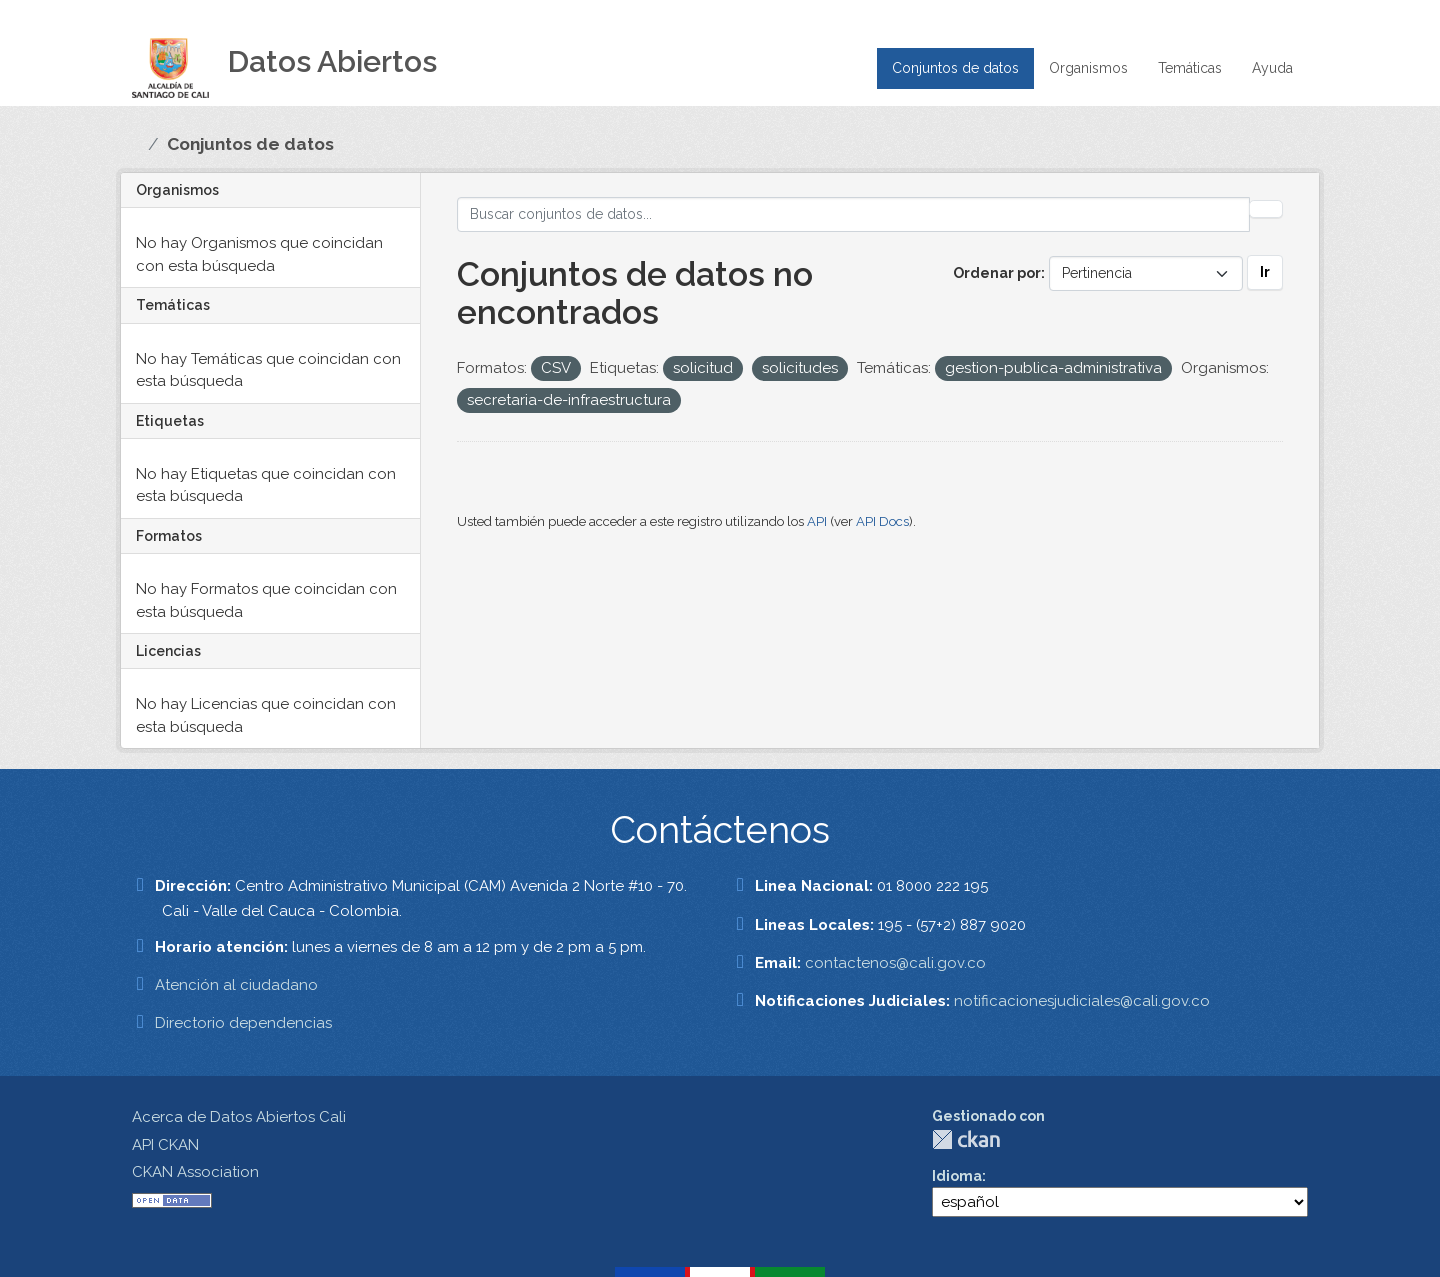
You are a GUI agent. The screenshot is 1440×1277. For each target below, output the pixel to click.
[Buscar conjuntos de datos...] (854, 214)
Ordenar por (997, 273)
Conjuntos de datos (955, 68)
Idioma (957, 1176)
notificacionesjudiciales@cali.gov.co (1082, 1001)
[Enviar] (1266, 209)
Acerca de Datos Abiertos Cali (239, 1117)
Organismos (1088, 68)
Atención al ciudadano (236, 985)
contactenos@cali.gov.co (895, 963)
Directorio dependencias (243, 1023)
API (817, 521)
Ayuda (1272, 68)
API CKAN (165, 1145)
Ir (1265, 272)
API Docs (882, 521)
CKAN (966, 1139)
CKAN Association (195, 1172)
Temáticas (1190, 68)
